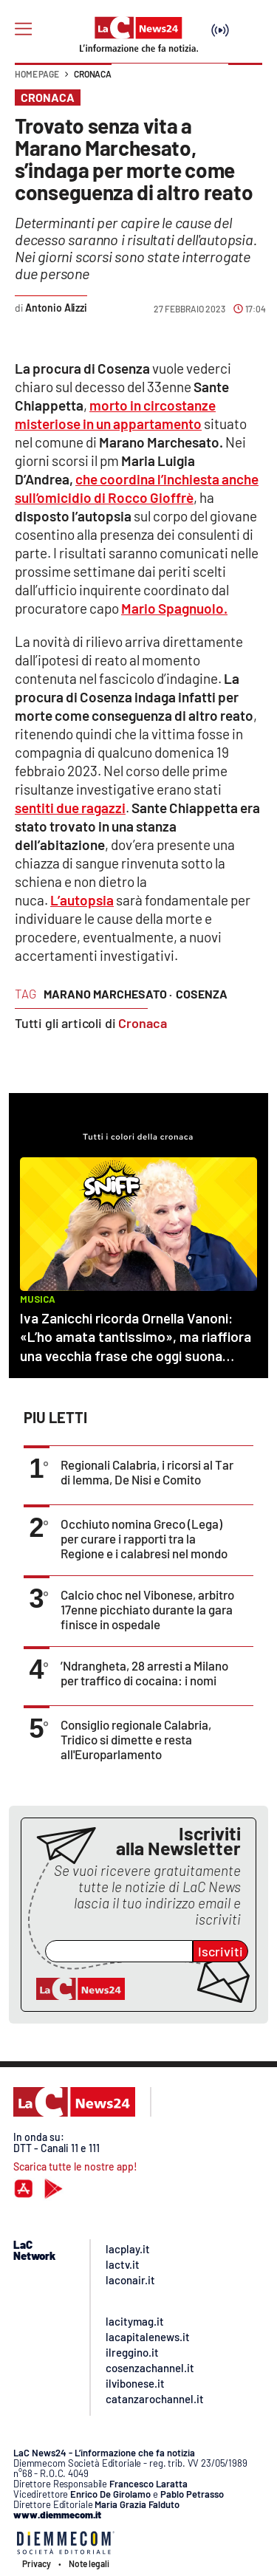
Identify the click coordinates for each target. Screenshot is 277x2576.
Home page (37, 74)
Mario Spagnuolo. (174, 608)
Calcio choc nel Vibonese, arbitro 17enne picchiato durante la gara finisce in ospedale (147, 1609)
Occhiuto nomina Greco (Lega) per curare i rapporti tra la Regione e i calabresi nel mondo (144, 1538)
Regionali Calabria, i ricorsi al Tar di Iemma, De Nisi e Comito (147, 1472)
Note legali (89, 2563)
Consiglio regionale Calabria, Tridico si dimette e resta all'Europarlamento (136, 1739)
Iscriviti (220, 1951)
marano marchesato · (108, 994)
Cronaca (93, 74)
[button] (245, 81)
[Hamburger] (23, 29)
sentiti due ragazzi (70, 807)
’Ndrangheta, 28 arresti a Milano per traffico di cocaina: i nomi (144, 1673)
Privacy (36, 2563)
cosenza (202, 994)
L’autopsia (82, 899)
